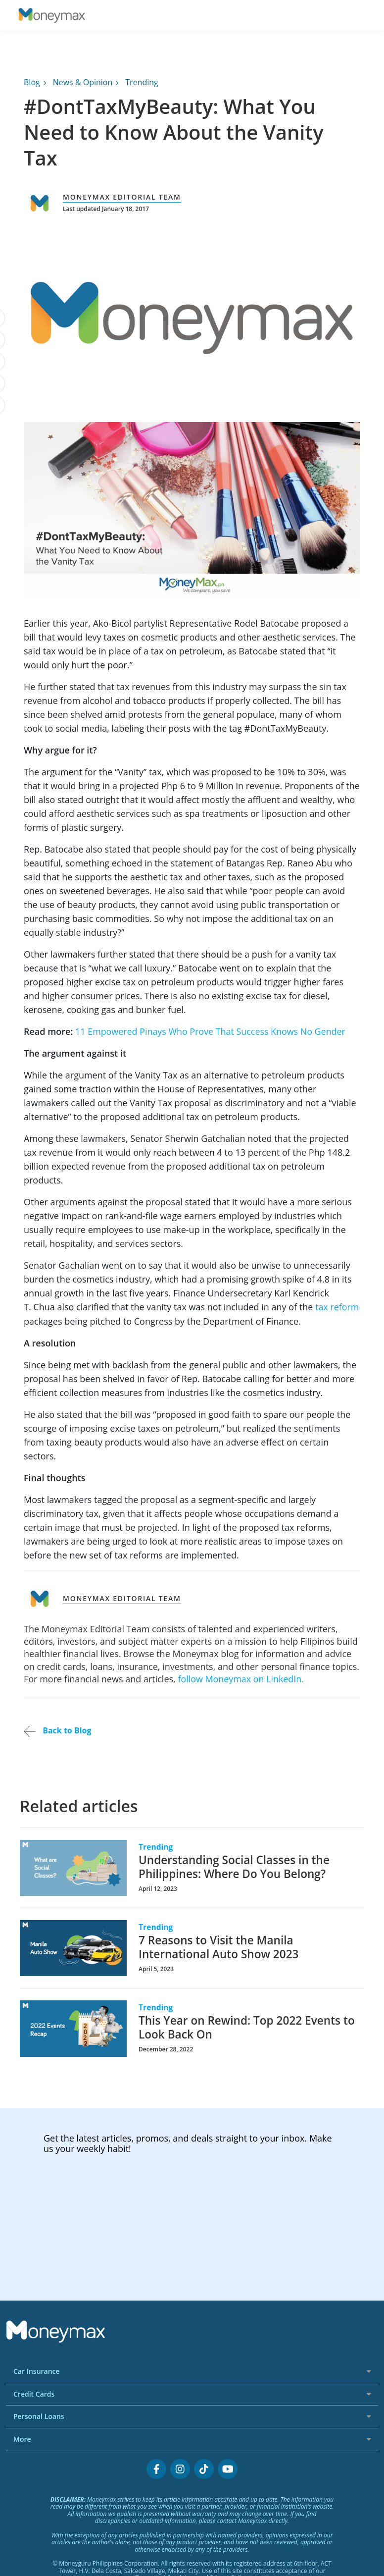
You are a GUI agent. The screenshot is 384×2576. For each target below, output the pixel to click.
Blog (32, 82)
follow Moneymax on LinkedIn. (241, 1678)
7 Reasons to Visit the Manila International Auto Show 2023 (219, 1946)
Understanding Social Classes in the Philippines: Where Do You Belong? (235, 1866)
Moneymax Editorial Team (122, 197)
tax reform (337, 1307)
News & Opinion (83, 82)
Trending (141, 82)
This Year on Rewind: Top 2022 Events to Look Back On (247, 2026)
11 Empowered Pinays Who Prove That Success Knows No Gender (211, 1031)
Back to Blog (57, 1729)
